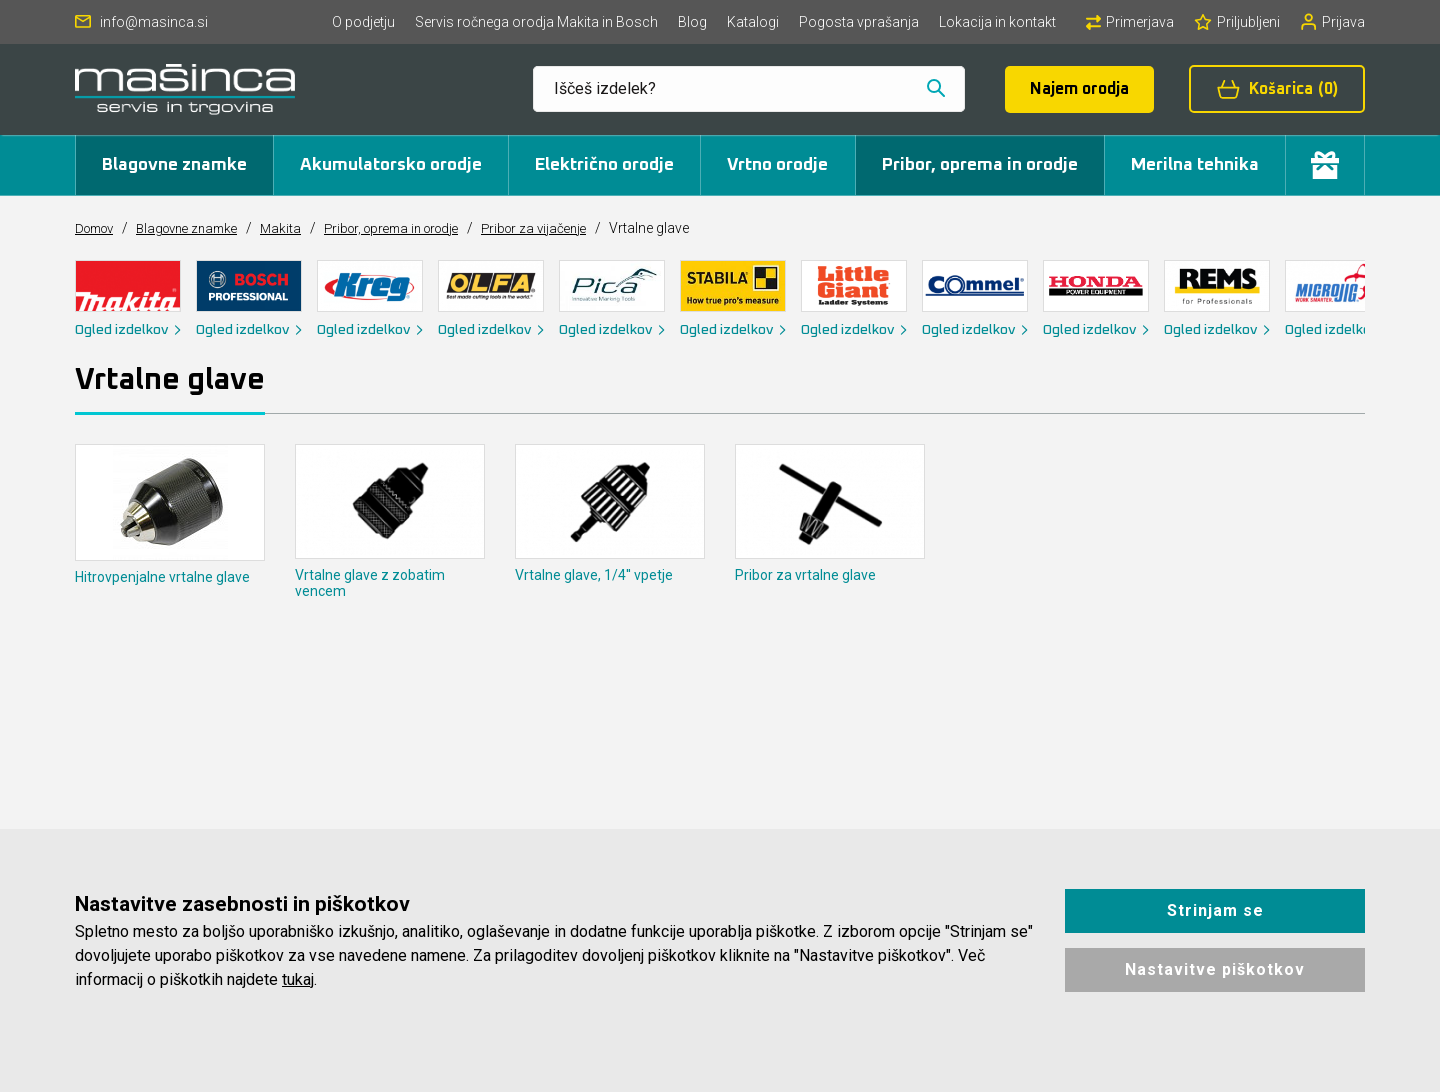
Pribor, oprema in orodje (980, 165)
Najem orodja (1079, 89)
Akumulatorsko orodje (391, 165)
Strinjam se (1215, 910)
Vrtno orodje (777, 165)
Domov (98, 228)
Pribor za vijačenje (576, 228)
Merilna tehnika (1195, 165)
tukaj (298, 979)
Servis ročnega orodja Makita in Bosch (536, 22)
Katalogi (753, 22)
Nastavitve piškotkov (1215, 969)
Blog (692, 22)
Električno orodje (604, 165)
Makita (301, 228)
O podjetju (363, 22)
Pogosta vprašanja (859, 22)
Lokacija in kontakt (997, 22)
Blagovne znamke (174, 165)
